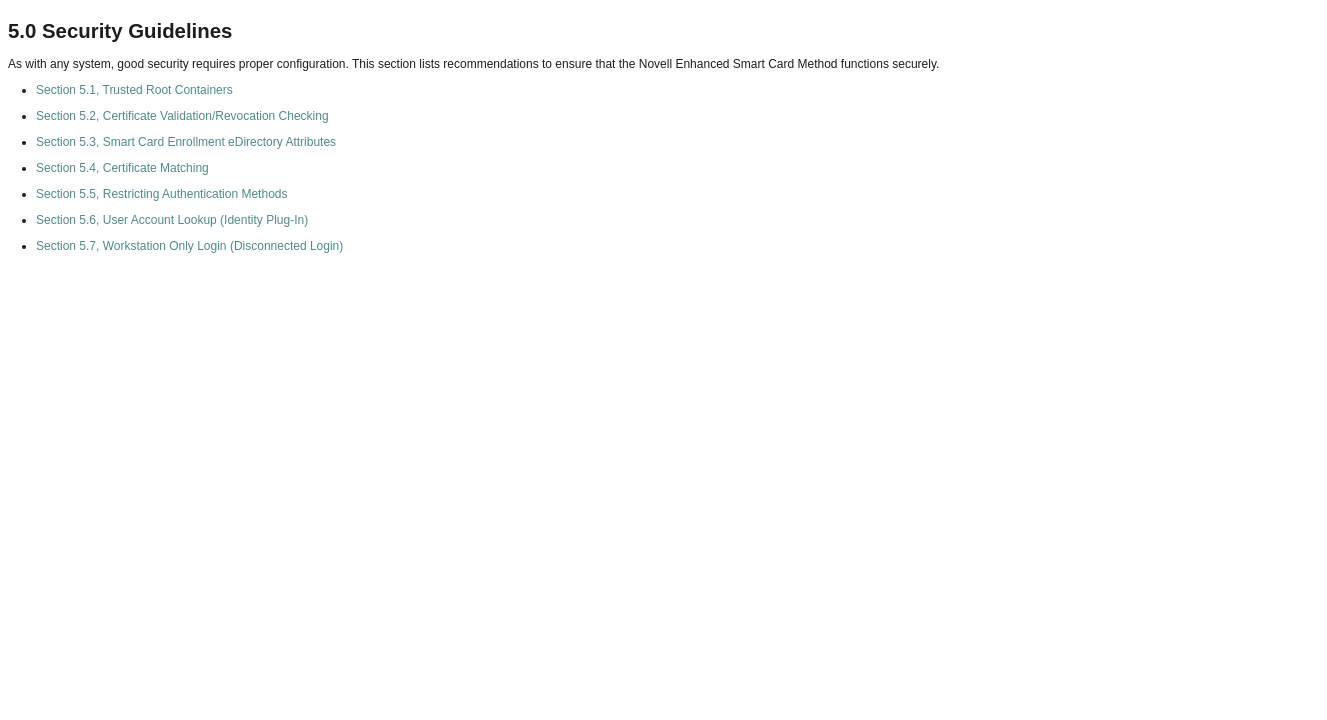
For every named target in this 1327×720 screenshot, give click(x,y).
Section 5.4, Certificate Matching (122, 168)
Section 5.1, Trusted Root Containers (134, 90)
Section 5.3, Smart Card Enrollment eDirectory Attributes (186, 142)
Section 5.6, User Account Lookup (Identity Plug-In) (172, 220)
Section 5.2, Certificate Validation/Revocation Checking (182, 116)
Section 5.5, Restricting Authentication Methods (161, 194)
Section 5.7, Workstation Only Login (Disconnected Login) (189, 246)
